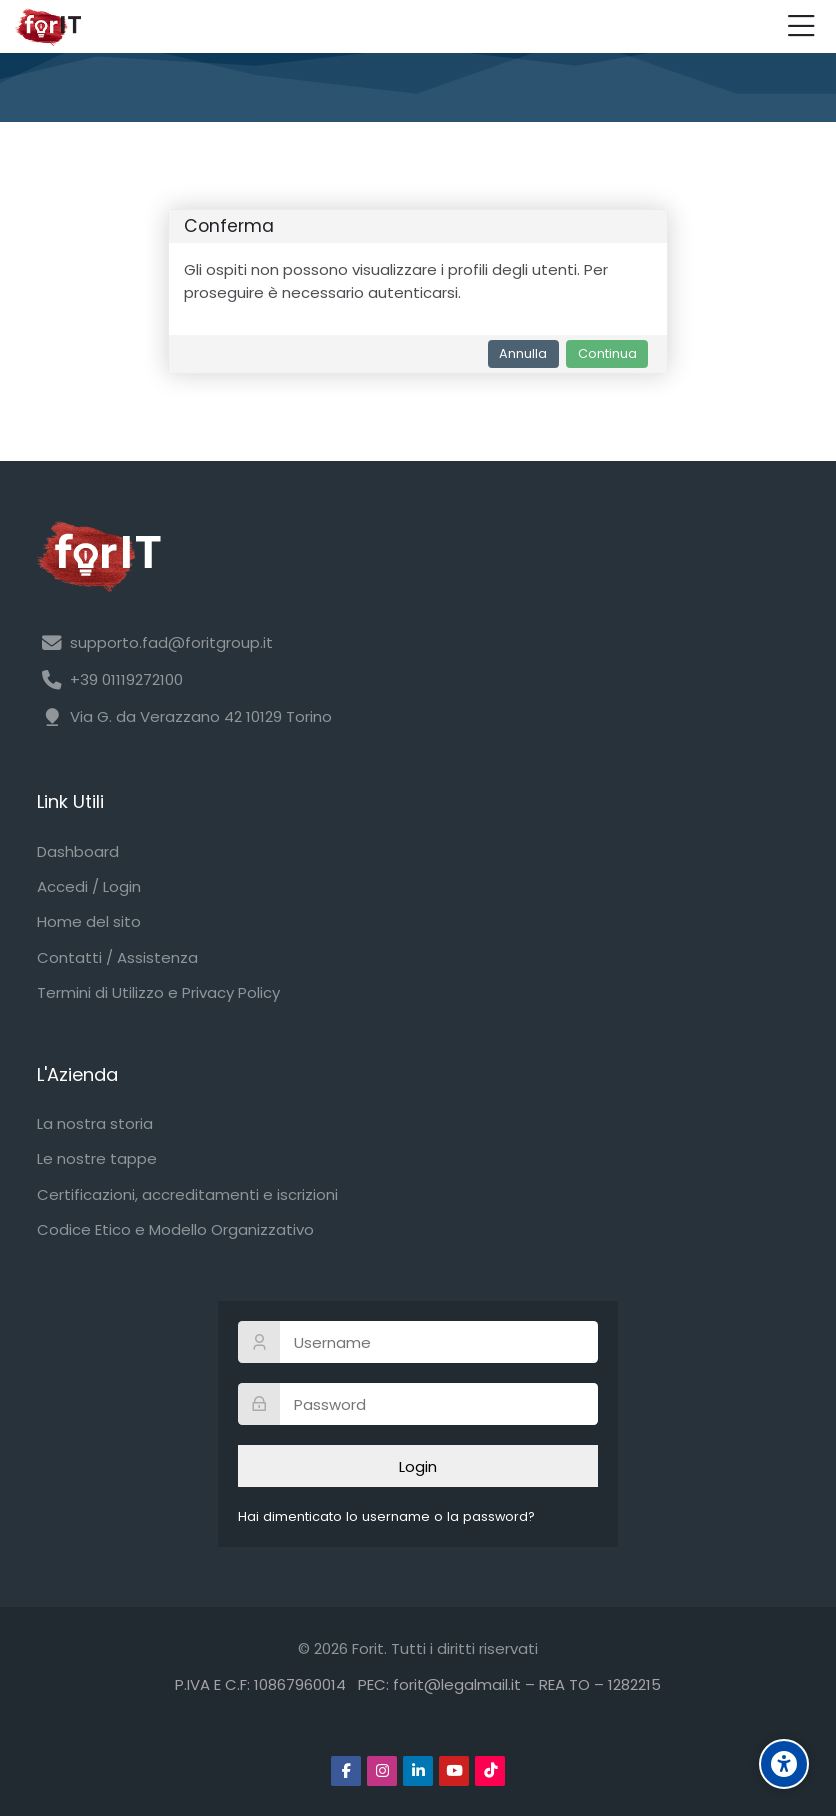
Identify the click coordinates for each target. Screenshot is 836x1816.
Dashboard (78, 851)
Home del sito (89, 921)
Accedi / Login (89, 886)
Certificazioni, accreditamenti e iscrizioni (187, 1194)
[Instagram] (382, 1771)
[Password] (418, 1404)
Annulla (523, 353)
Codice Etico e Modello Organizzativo (175, 1229)
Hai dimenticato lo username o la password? (386, 1516)
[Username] (418, 1342)
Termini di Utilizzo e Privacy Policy (158, 992)
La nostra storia (95, 1123)
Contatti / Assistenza (117, 957)
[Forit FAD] (48, 27)
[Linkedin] (418, 1771)
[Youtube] (454, 1771)
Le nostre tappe (97, 1158)
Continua (607, 353)
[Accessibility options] (784, 1764)
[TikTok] (490, 1771)
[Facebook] (346, 1771)
